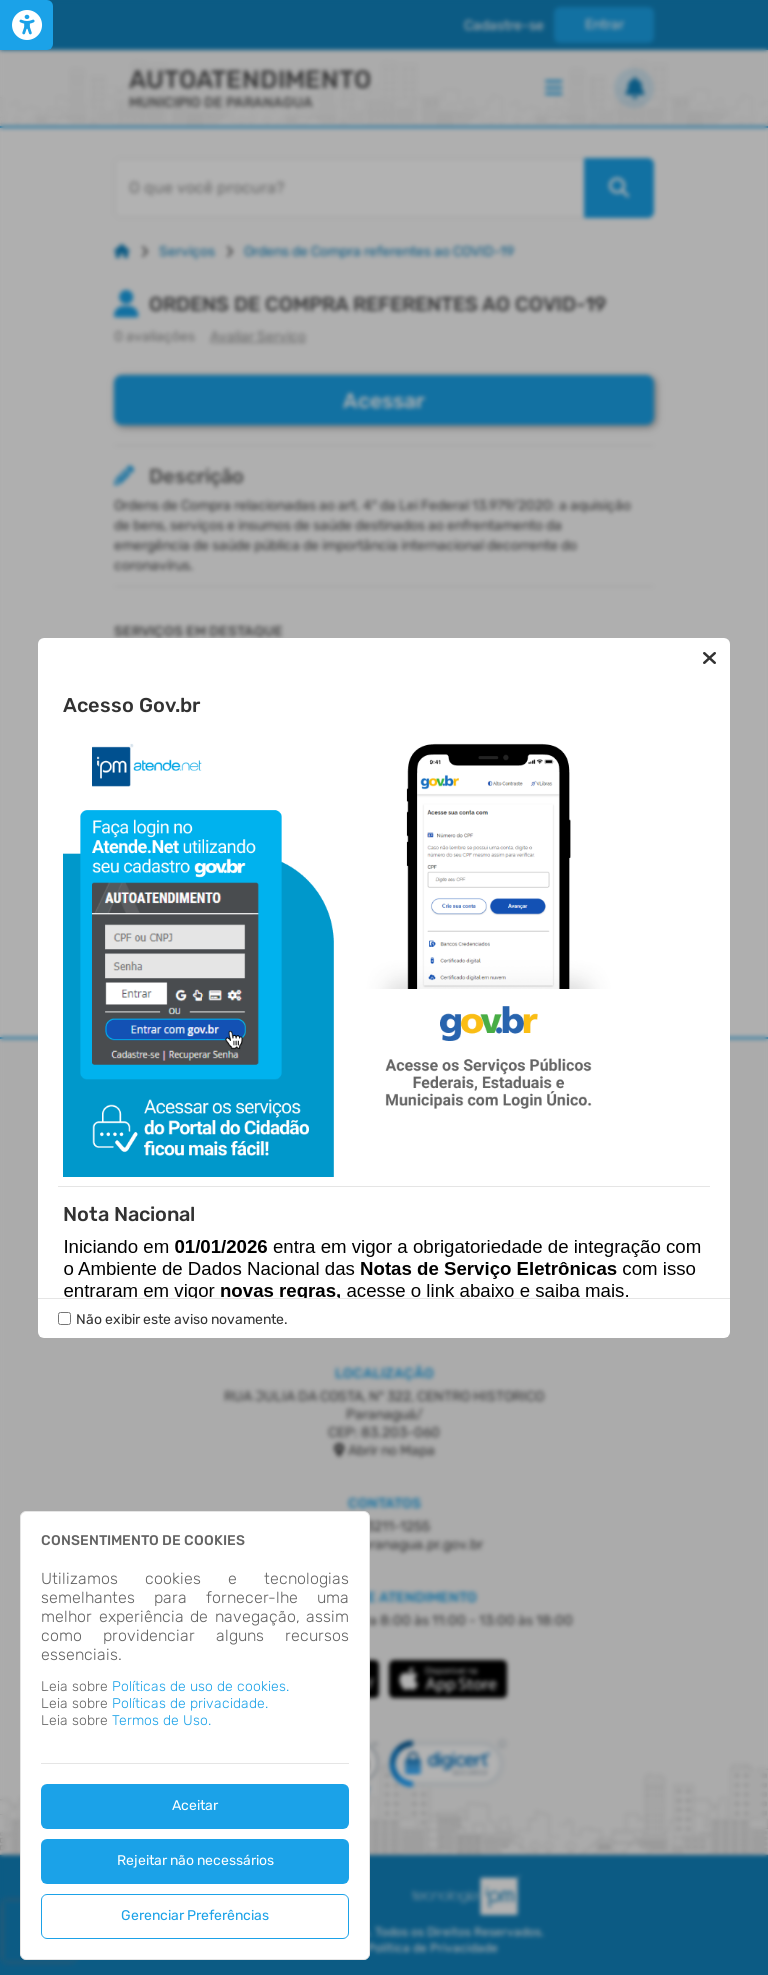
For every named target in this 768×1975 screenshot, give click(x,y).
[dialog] (195, 1735)
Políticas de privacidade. (190, 1703)
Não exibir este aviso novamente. (182, 1319)
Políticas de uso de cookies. (200, 1686)
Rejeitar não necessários (195, 1860)
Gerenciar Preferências (195, 1915)
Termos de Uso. (161, 1720)
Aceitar (195, 1805)
